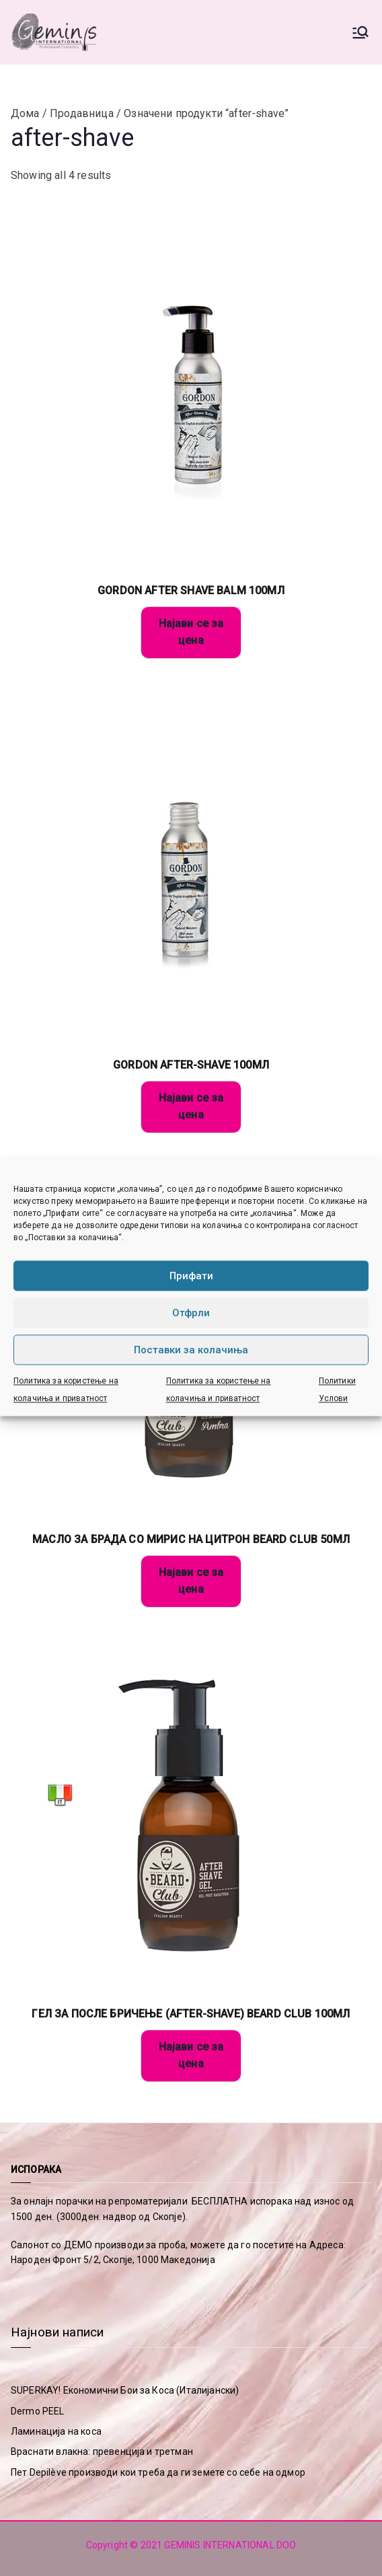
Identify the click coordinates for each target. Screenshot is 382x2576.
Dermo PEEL (38, 2411)
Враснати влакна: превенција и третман (102, 2451)
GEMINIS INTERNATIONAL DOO (230, 2545)
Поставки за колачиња (191, 1350)
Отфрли (191, 1313)
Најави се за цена (191, 632)
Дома (25, 113)
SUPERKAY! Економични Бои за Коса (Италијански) (125, 2390)
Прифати (191, 1276)
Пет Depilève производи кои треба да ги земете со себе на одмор (158, 2472)
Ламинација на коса (56, 2431)
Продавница (82, 113)
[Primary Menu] (360, 32)
